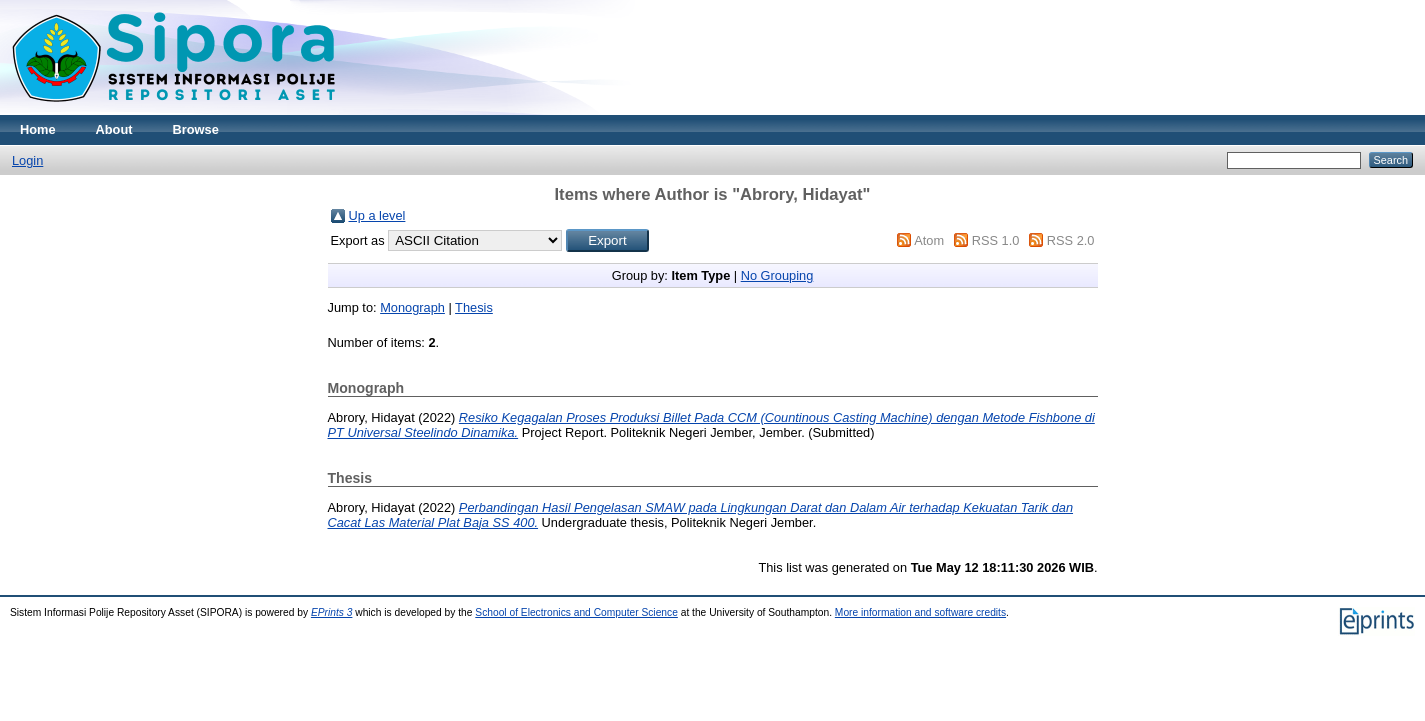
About (114, 129)
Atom (929, 240)
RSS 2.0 (1071, 240)
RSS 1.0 (996, 240)
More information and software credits (920, 612)
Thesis (474, 307)
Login (27, 160)
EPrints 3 (332, 612)
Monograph (412, 307)
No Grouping (777, 275)
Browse (196, 129)
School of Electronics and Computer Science (576, 612)
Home (38, 129)
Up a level (377, 215)
